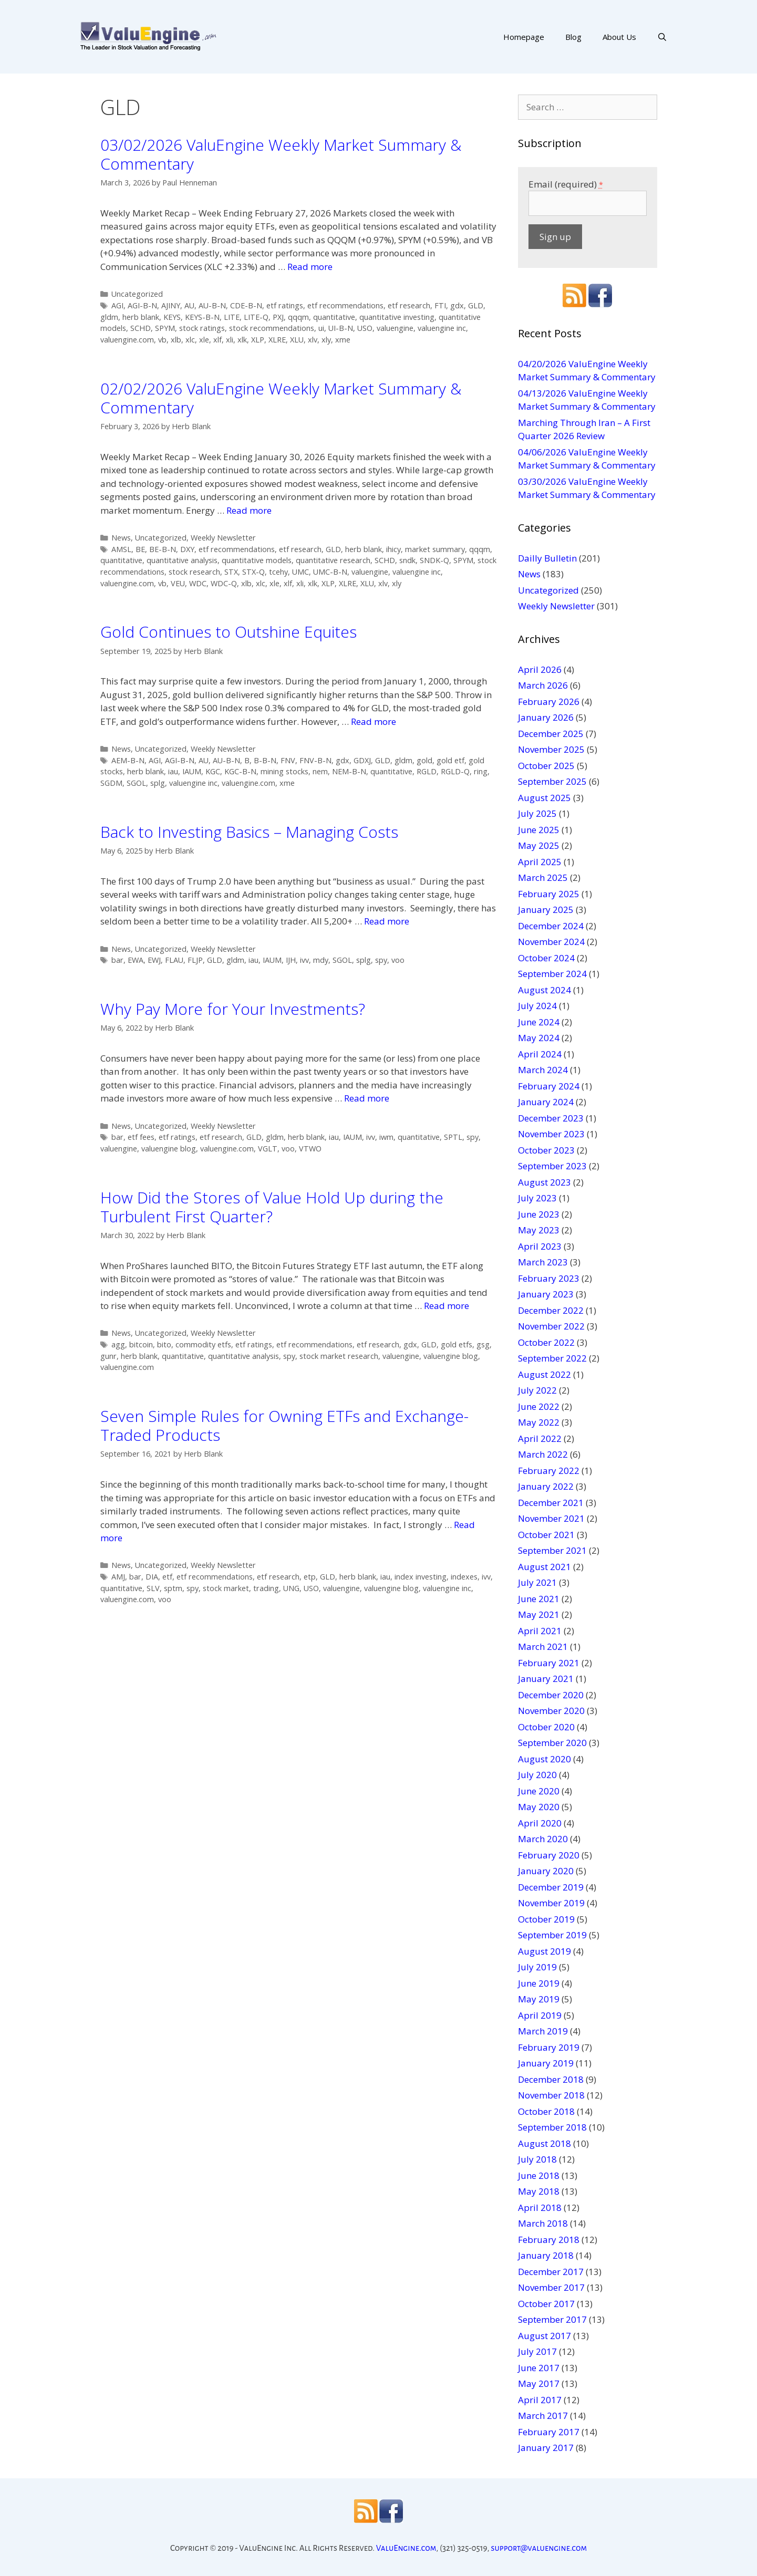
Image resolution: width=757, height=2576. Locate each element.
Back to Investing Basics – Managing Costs (249, 832)
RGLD (427, 771)
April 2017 (540, 2400)
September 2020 (552, 1743)
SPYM (165, 328)
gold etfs (456, 1344)
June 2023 (538, 1214)
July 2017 (537, 2351)
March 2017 (543, 2415)
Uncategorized (137, 294)
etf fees (141, 1137)
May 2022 (538, 1422)
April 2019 (540, 2015)
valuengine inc (442, 328)
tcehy (278, 572)
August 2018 (544, 2143)
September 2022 (552, 1358)
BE (140, 549)
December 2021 (551, 1503)
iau (173, 771)
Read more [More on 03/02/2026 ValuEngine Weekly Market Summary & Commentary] (310, 267)
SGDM (111, 783)
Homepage (523, 37)
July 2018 (537, 2159)
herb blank (140, 317)
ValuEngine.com (406, 2547)
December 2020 (551, 1695)
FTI (440, 305)
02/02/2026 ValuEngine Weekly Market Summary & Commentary (280, 398)
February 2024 (548, 1086)
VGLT (267, 1149)
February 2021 (548, 1663)
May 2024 (538, 1038)
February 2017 (548, 2432)
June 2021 (538, 1599)
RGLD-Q (455, 771)
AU (189, 305)
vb (162, 340)
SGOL (136, 783)
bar (117, 960)
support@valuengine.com (539, 2547)
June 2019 (538, 1983)
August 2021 (544, 1567)
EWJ (154, 960)
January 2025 (546, 909)
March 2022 (543, 1454)
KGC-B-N (240, 771)
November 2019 (551, 1903)
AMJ (118, 1577)
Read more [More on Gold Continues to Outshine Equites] (373, 721)
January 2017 (546, 2448)
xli (229, 340)
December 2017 (551, 2272)
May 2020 (538, 1807)
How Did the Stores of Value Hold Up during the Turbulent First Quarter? (271, 1207)
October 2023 (546, 1150)
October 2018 (546, 2111)
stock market (226, 1588)
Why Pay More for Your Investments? (232, 1009)
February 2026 (548, 701)
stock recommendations (271, 328)
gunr (108, 1356)
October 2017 (546, 2304)
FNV (288, 760)
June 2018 (538, 2175)
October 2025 (546, 766)
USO (364, 328)
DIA (152, 1577)
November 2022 (551, 1326)
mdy (320, 960)
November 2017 (551, 2287)
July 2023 (537, 1198)
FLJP (195, 960)
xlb (176, 340)
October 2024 (546, 958)
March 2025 (543, 877)
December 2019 (551, 1887)
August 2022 (544, 1374)
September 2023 (552, 1166)
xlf (217, 340)
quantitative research (333, 560)
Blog (573, 37)
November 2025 (551, 749)
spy (381, 960)
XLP (257, 340)
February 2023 (548, 1278)
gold (424, 760)
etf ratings (284, 305)
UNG (291, 1588)
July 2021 (537, 1582)
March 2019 (543, 2031)
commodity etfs (203, 1344)
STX (231, 572)
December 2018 (551, 2079)
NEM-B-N (349, 771)
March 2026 (543, 685)
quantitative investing (396, 317)
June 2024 (538, 1022)
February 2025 (548, 894)
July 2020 (537, 1775)
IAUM (191, 771)
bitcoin (141, 1344)
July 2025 (537, 813)
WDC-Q (224, 583)
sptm (173, 1588)
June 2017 (538, 2368)
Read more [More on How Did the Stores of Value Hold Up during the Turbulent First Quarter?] (446, 1306)
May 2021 (538, 1614)
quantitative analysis (182, 560)
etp (310, 1577)
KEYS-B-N (202, 317)
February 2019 (548, 2047)
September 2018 (552, 2127)
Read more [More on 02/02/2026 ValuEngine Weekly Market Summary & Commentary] (249, 510)
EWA (135, 960)
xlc (190, 340)
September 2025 (552, 781)
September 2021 (552, 1550)
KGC (212, 771)
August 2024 (544, 990)
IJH (291, 960)
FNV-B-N (315, 760)
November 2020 (551, 1711)
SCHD (140, 328)
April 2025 (540, 862)
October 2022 (546, 1342)
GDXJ (362, 760)
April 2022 (540, 1438)
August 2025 (544, 798)
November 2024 (551, 942)
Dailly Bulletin (547, 558)
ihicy (393, 549)
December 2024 (551, 926)
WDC (197, 583)
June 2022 (538, 1406)
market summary (435, 549)
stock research (194, 572)
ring (481, 771)
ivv (304, 960)
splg (157, 783)
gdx (457, 305)
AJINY (170, 305)
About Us (619, 37)
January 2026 (546, 717)
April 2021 (540, 1631)
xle (204, 340)
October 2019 (546, 1919)
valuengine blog (168, 1149)
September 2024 (552, 974)
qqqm (298, 317)
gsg (483, 1344)
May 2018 (538, 2191)
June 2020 (538, 1791)
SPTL (453, 1137)
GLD (475, 305)
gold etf (450, 760)
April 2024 (540, 1054)
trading (266, 1588)
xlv (312, 340)
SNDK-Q (434, 560)
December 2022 (551, 1310)
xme (342, 340)
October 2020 (546, 1727)
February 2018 (548, 2240)
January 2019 (546, 2063)
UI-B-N (340, 328)
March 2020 (543, 1839)
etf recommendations (345, 305)
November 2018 (551, 2095)
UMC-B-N (330, 572)
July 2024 (537, 1006)
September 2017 (552, 2319)
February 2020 (548, 1855)
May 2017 (538, 2383)
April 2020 (540, 1823)
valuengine (395, 328)
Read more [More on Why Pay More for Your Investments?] (366, 1098)
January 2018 (546, 2255)
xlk (242, 340)
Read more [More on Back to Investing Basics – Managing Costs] (386, 921)
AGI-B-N (142, 305)
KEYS (172, 317)
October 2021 (546, 1535)
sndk (407, 560)
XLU (297, 340)
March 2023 (543, 1262)
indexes (464, 1577)
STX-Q (253, 572)
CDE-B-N (246, 305)
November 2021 (551, 1518)
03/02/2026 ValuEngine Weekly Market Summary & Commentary (280, 154)
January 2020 (546, 1871)
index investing (421, 1577)
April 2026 (540, 669)
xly (326, 340)
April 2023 (540, 1246)
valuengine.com (127, 340)
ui (321, 328)
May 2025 (538, 845)
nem (320, 771)
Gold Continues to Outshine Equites (228, 631)
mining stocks (284, 771)
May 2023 (538, 1230)
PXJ (278, 317)
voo (398, 960)
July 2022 (537, 1390)
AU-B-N (212, 305)
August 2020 (544, 1759)
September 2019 (552, 1935)
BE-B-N (162, 549)
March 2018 (543, 2223)
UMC (300, 572)
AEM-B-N (127, 760)
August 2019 (544, 1951)
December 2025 (551, 734)
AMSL (121, 549)
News (121, 538)
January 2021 (546, 1679)
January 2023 (546, 1294)
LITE (232, 317)
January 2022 (546, 1486)
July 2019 (537, 1967)
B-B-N (265, 760)
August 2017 (544, 2336)
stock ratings (202, 328)
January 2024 (546, 1102)
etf (167, 1577)
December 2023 (551, 1118)
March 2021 (543, 1646)
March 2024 (543, 1070)
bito (164, 1344)
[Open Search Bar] (662, 37)
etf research (409, 305)
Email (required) (565, 184)
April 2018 (540, 2207)
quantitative (334, 317)
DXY (187, 549)
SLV (153, 1588)
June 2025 (538, 830)
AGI (117, 305)
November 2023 (551, 1134)
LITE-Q (256, 317)
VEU (178, 583)
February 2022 (548, 1470)
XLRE (277, 340)
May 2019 (538, 1999)
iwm (386, 1137)
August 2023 (544, 1182)
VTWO (310, 1149)
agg (118, 1344)
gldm (109, 317)
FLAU (174, 960)
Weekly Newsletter (223, 538)
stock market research (338, 1356)
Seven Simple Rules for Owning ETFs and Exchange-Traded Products (284, 1425)
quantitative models (257, 560)
